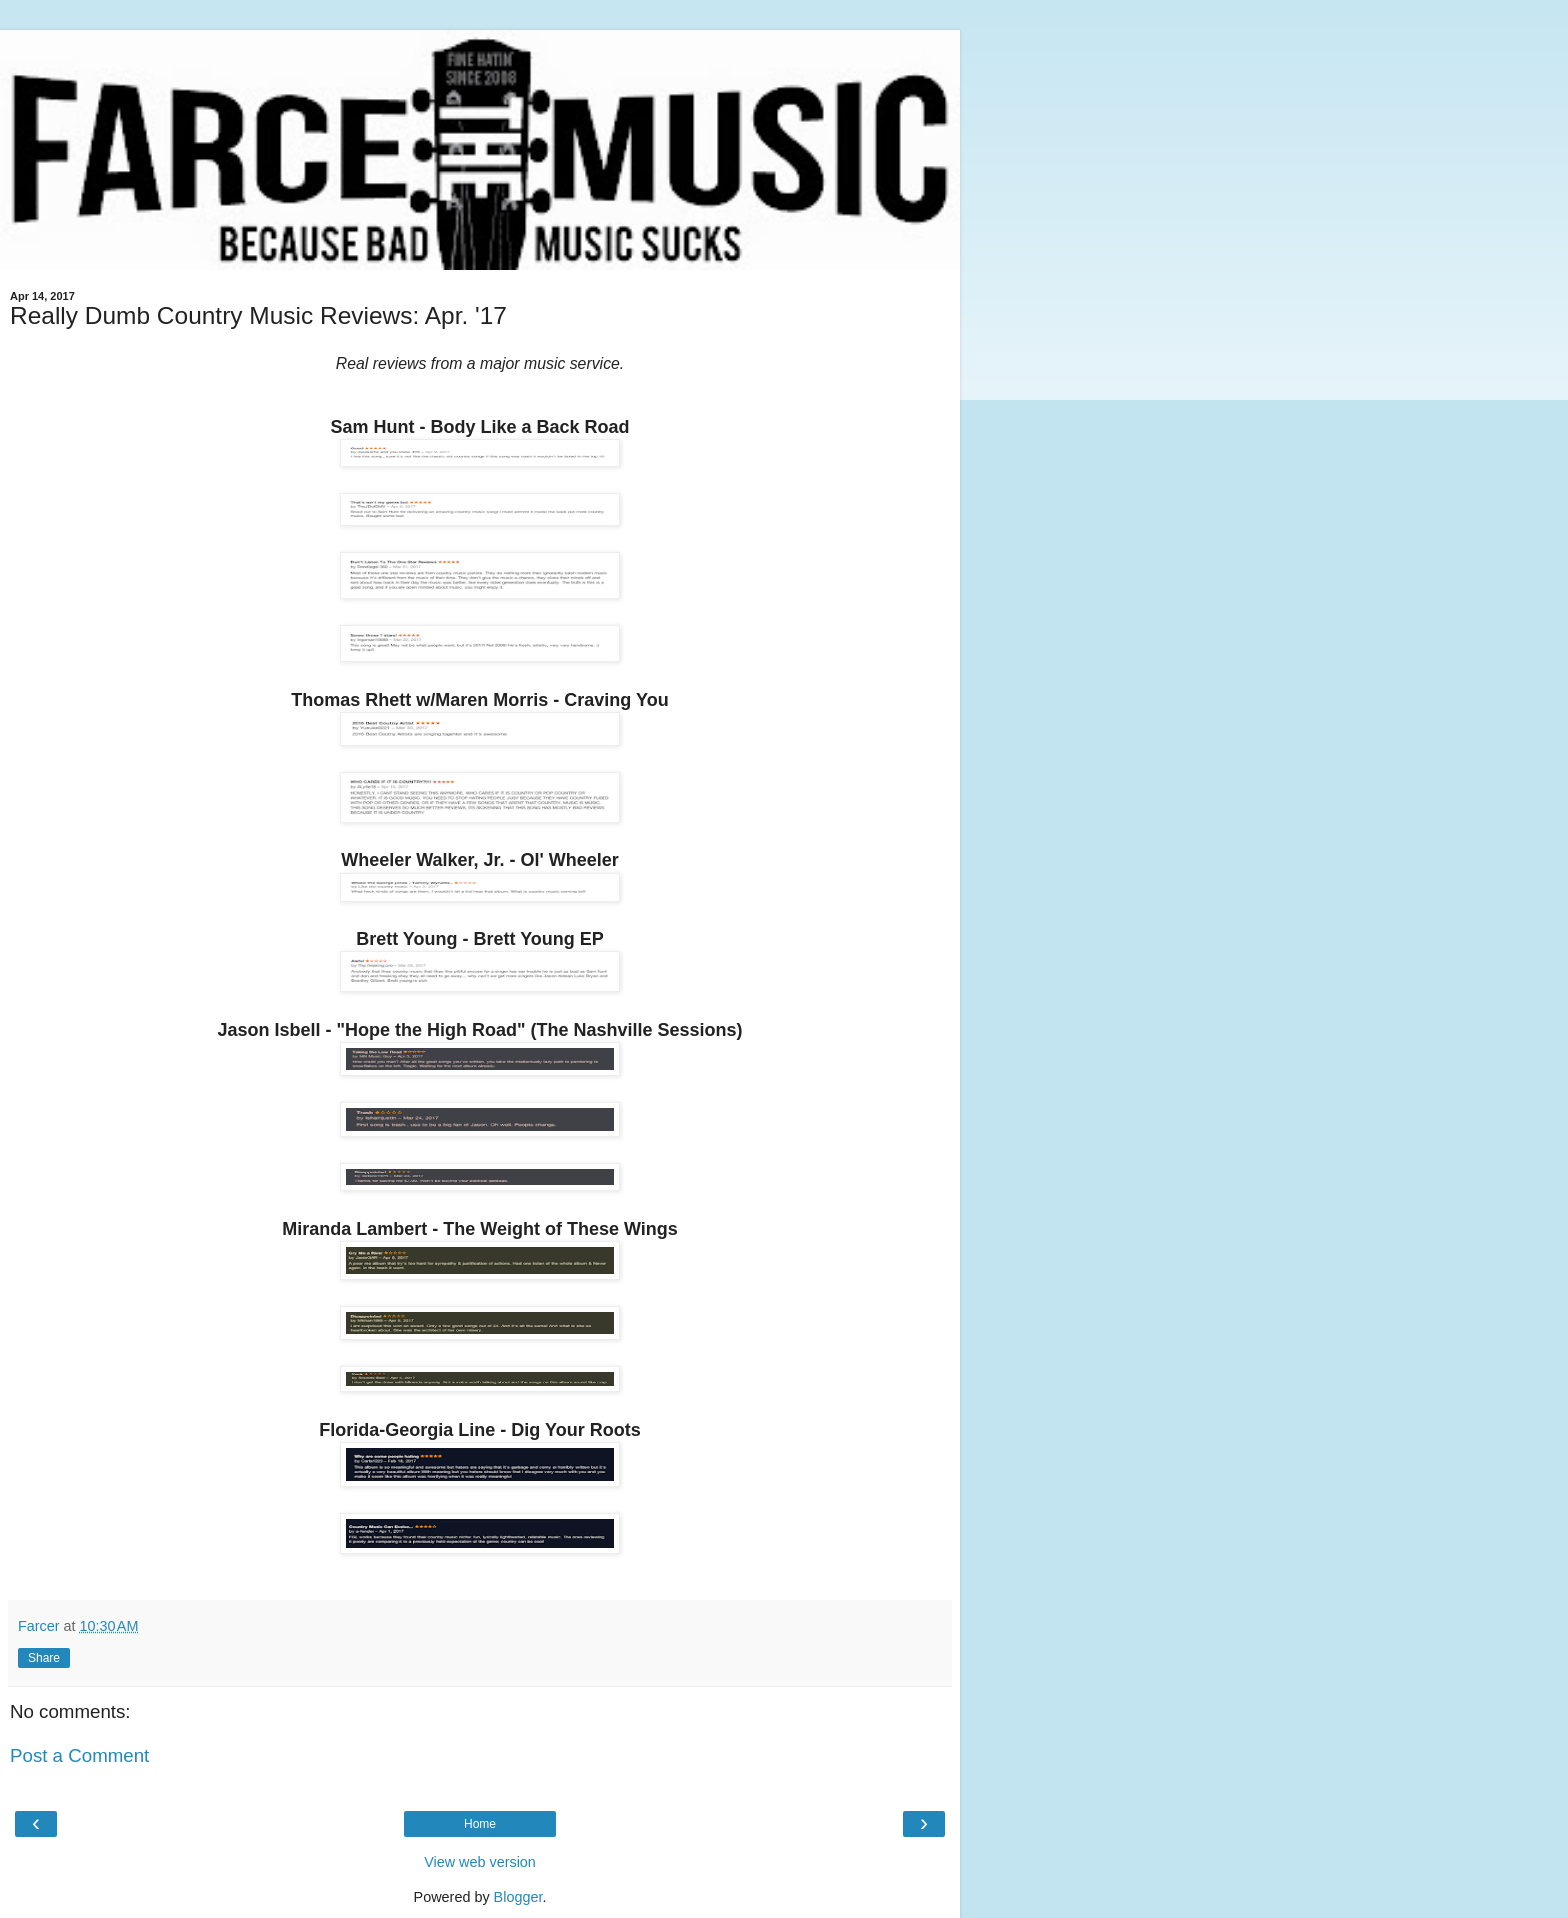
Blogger (518, 1897)
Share (44, 1658)
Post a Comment (79, 1755)
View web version (480, 1862)
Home (480, 1824)
